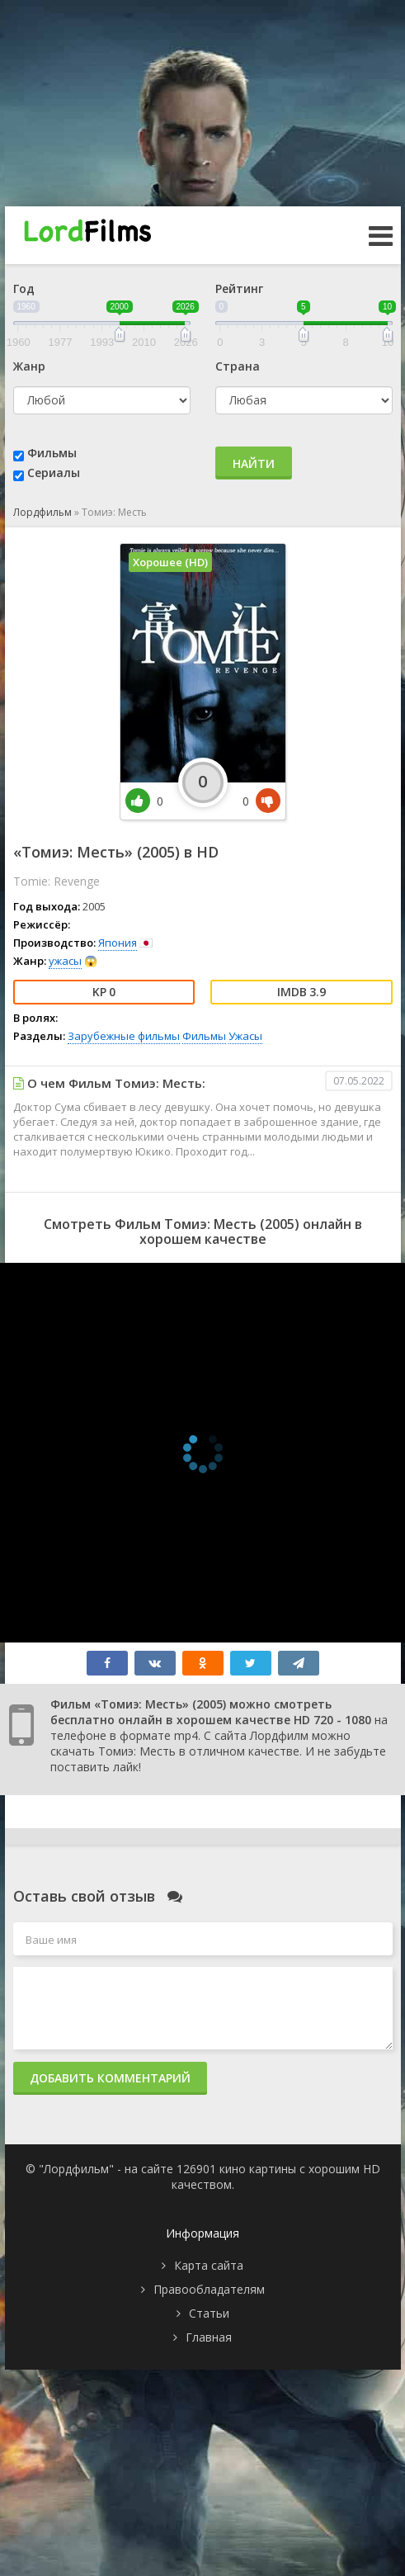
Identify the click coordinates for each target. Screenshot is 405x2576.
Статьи (209, 2313)
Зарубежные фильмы (124, 1035)
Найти (254, 463)
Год (24, 288)
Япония (117, 942)
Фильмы (52, 453)
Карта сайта (208, 2265)
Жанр (29, 366)
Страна (237, 366)
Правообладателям (209, 2289)
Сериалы (53, 472)
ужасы (65, 960)
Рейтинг (239, 288)
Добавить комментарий (110, 2078)
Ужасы (245, 1035)
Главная (209, 2337)
